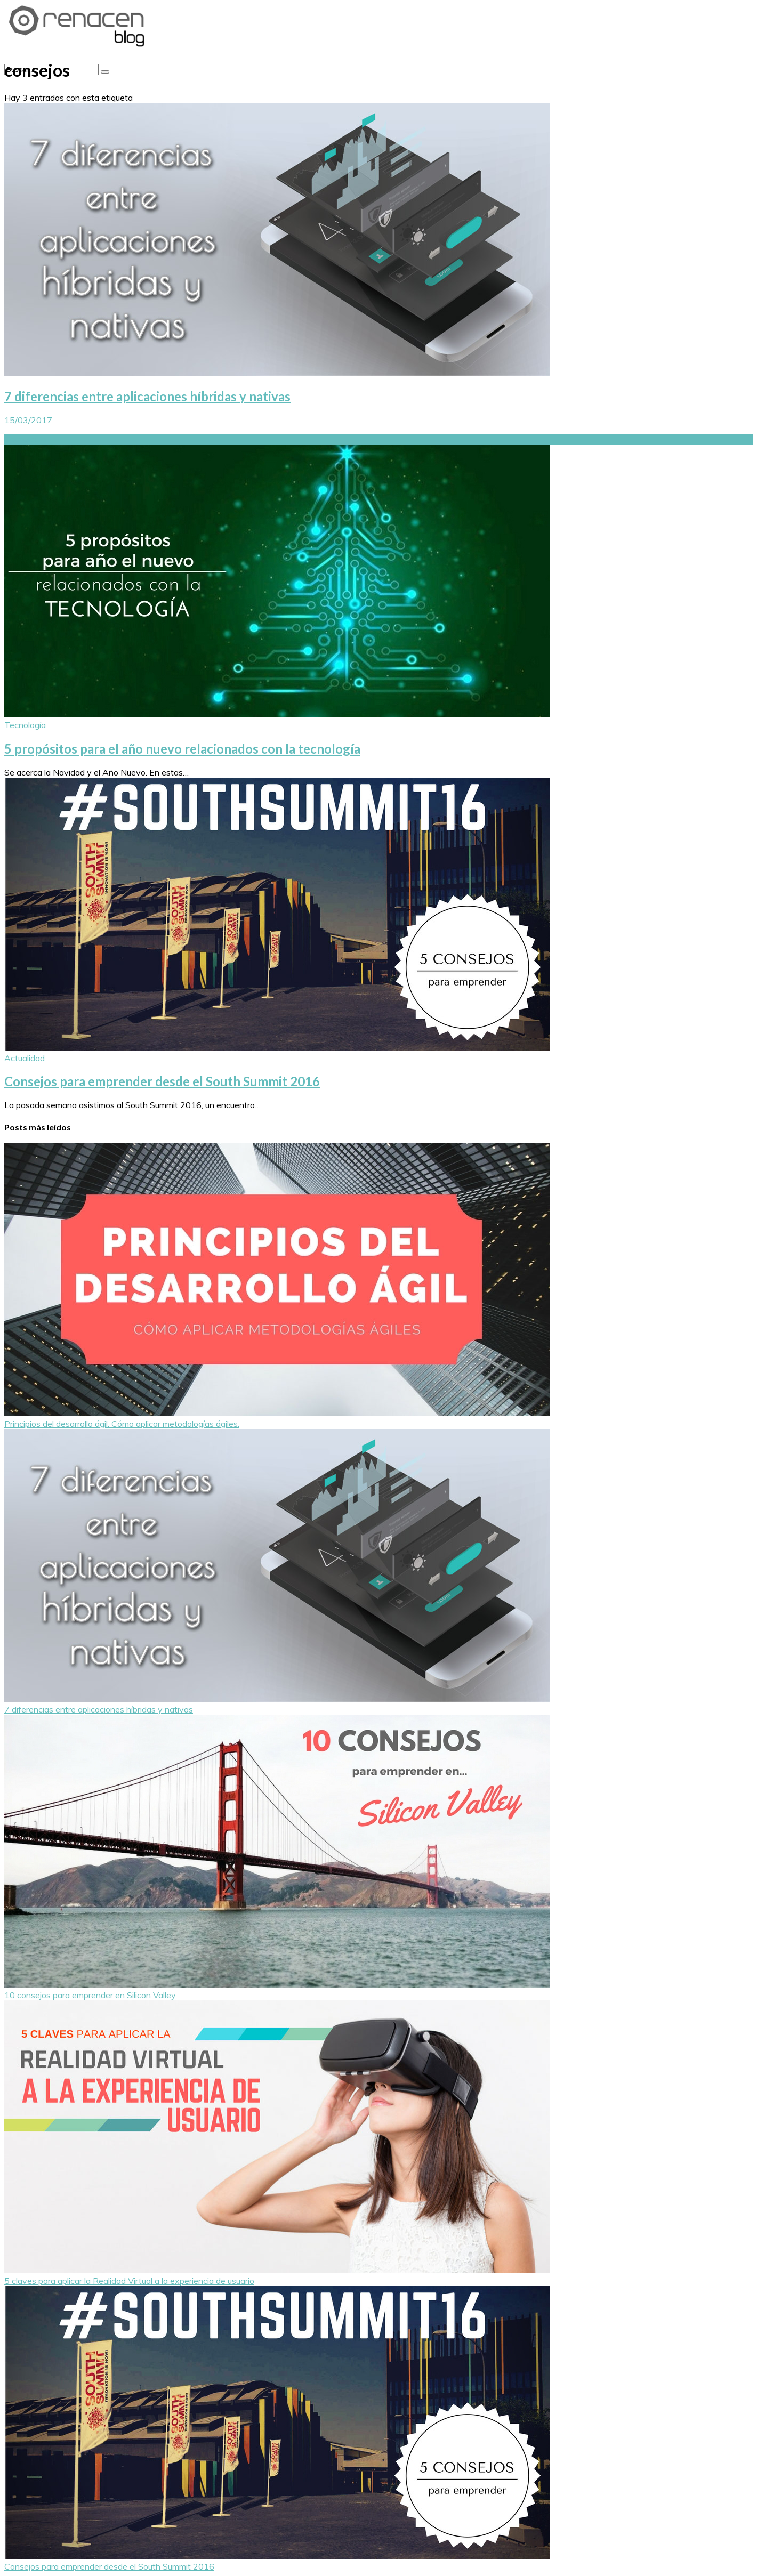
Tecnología (25, 725)
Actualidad (24, 1058)
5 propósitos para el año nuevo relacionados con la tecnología (182, 748)
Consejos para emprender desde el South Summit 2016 (162, 1081)
